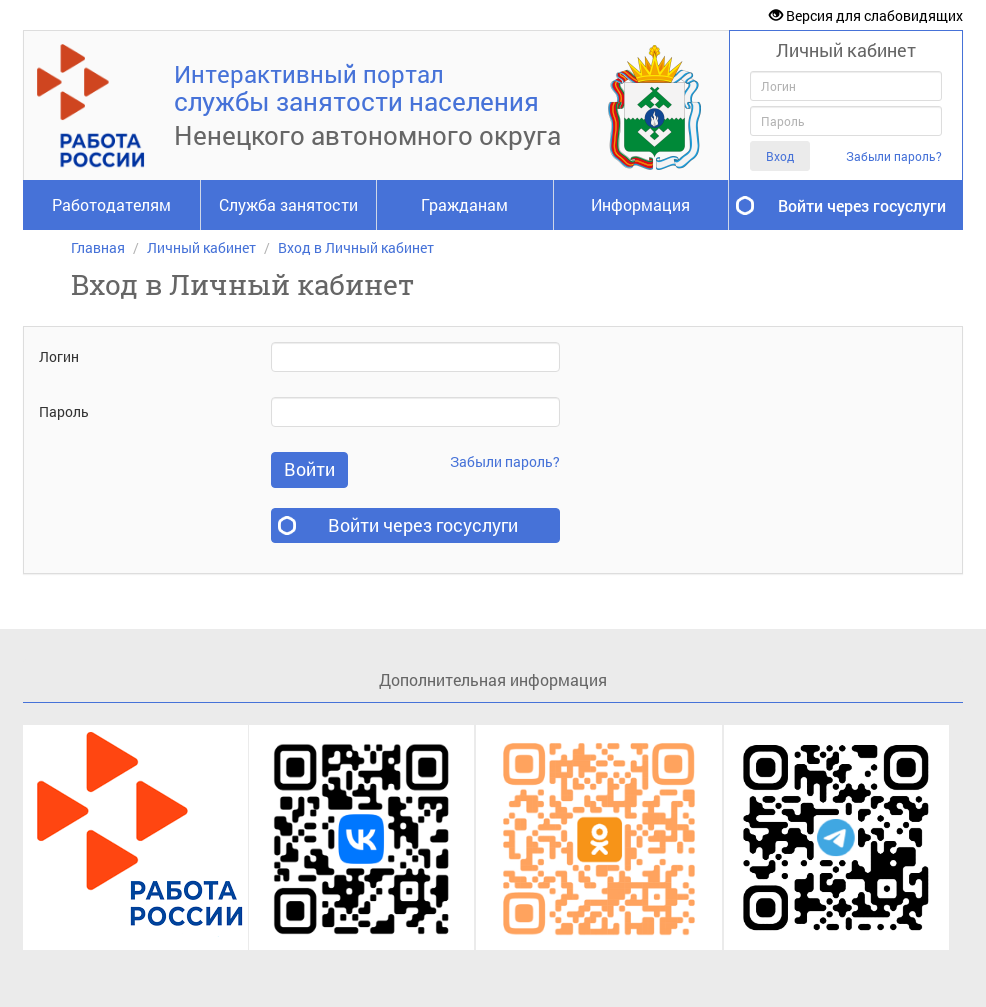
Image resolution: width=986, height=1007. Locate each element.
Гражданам (464, 204)
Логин (59, 356)
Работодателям (111, 204)
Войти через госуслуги (862, 205)
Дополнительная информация (493, 679)
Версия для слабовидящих (866, 15)
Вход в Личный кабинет (356, 247)
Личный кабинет (201, 247)
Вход (780, 156)
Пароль (64, 411)
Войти (309, 469)
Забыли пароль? (894, 156)
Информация (640, 204)
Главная (98, 247)
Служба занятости (288, 204)
